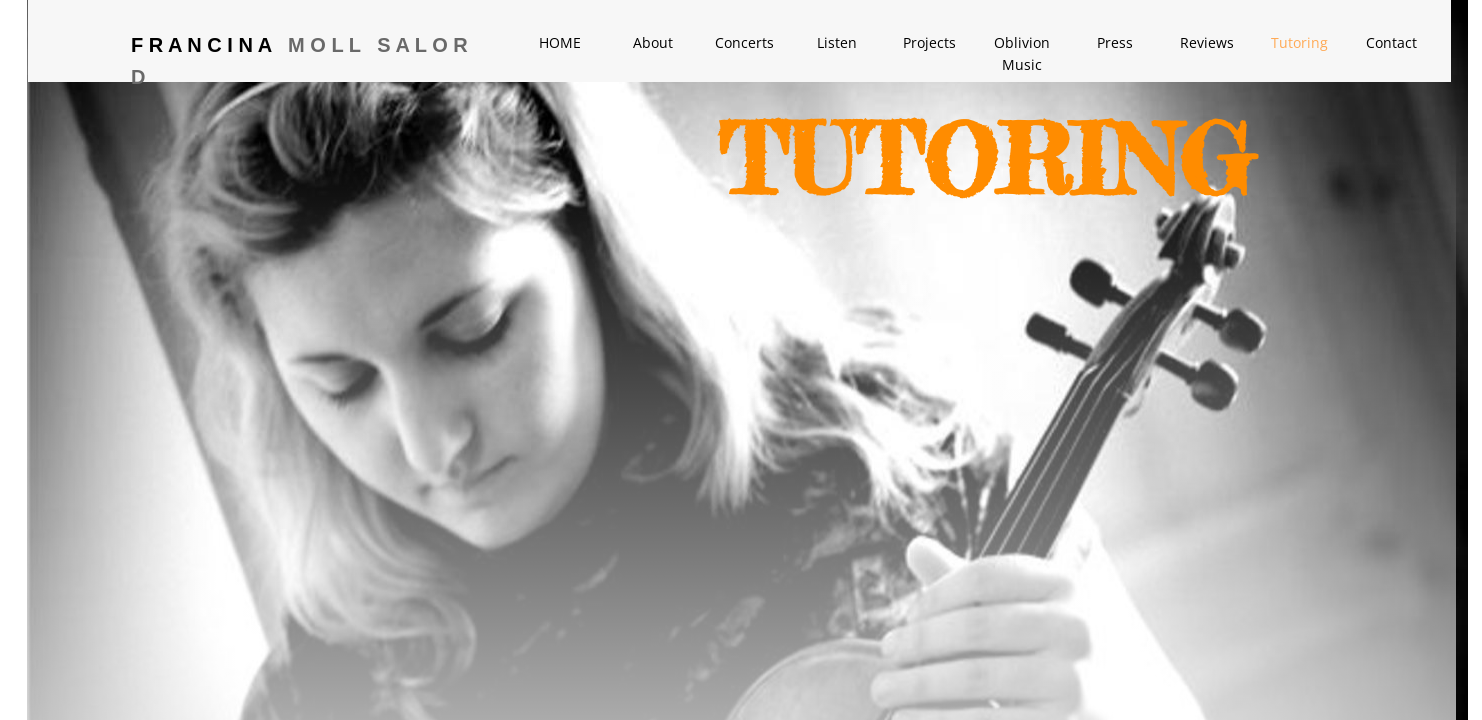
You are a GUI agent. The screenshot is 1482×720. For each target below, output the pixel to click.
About (653, 42)
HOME (560, 42)
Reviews (1207, 42)
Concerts (744, 42)
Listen (837, 42)
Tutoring (1299, 42)
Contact (1391, 42)
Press (1115, 42)
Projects (929, 42)
